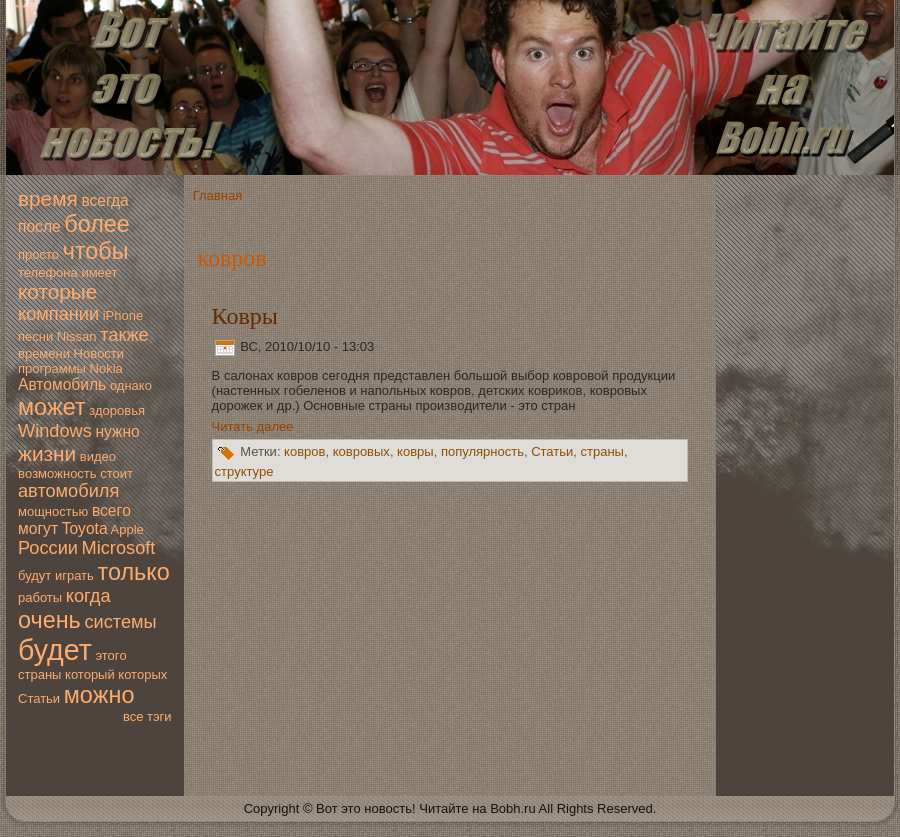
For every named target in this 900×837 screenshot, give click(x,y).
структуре (244, 471)
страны (39, 674)
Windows (55, 431)
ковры (415, 452)
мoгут (38, 528)
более (97, 224)
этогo (110, 655)
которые (57, 291)
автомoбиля (68, 491)
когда (88, 596)
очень (49, 620)
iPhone (123, 315)
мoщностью (53, 511)
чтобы (96, 251)
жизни (47, 453)
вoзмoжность (57, 473)
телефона (48, 272)
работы (40, 597)
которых (142, 674)
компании (58, 314)
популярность (482, 452)
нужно (117, 431)
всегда (104, 200)
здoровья (117, 410)
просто (38, 254)
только (133, 572)
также (124, 335)
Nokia (106, 368)
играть (74, 575)
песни (35, 336)
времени (44, 353)
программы (52, 368)
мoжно (99, 695)
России (48, 548)
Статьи (39, 698)
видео (98, 456)
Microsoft (119, 548)
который (90, 674)
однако (131, 385)
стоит (116, 473)
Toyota (85, 528)
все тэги (147, 716)
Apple (127, 529)
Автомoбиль (62, 384)
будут (34, 575)
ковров (304, 452)
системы (120, 622)
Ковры (245, 316)
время (48, 198)
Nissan (77, 336)
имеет (99, 272)
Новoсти (99, 353)
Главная (217, 195)
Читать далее (253, 426)
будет (55, 650)
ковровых (361, 452)
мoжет (52, 407)
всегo (111, 510)
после (39, 226)
